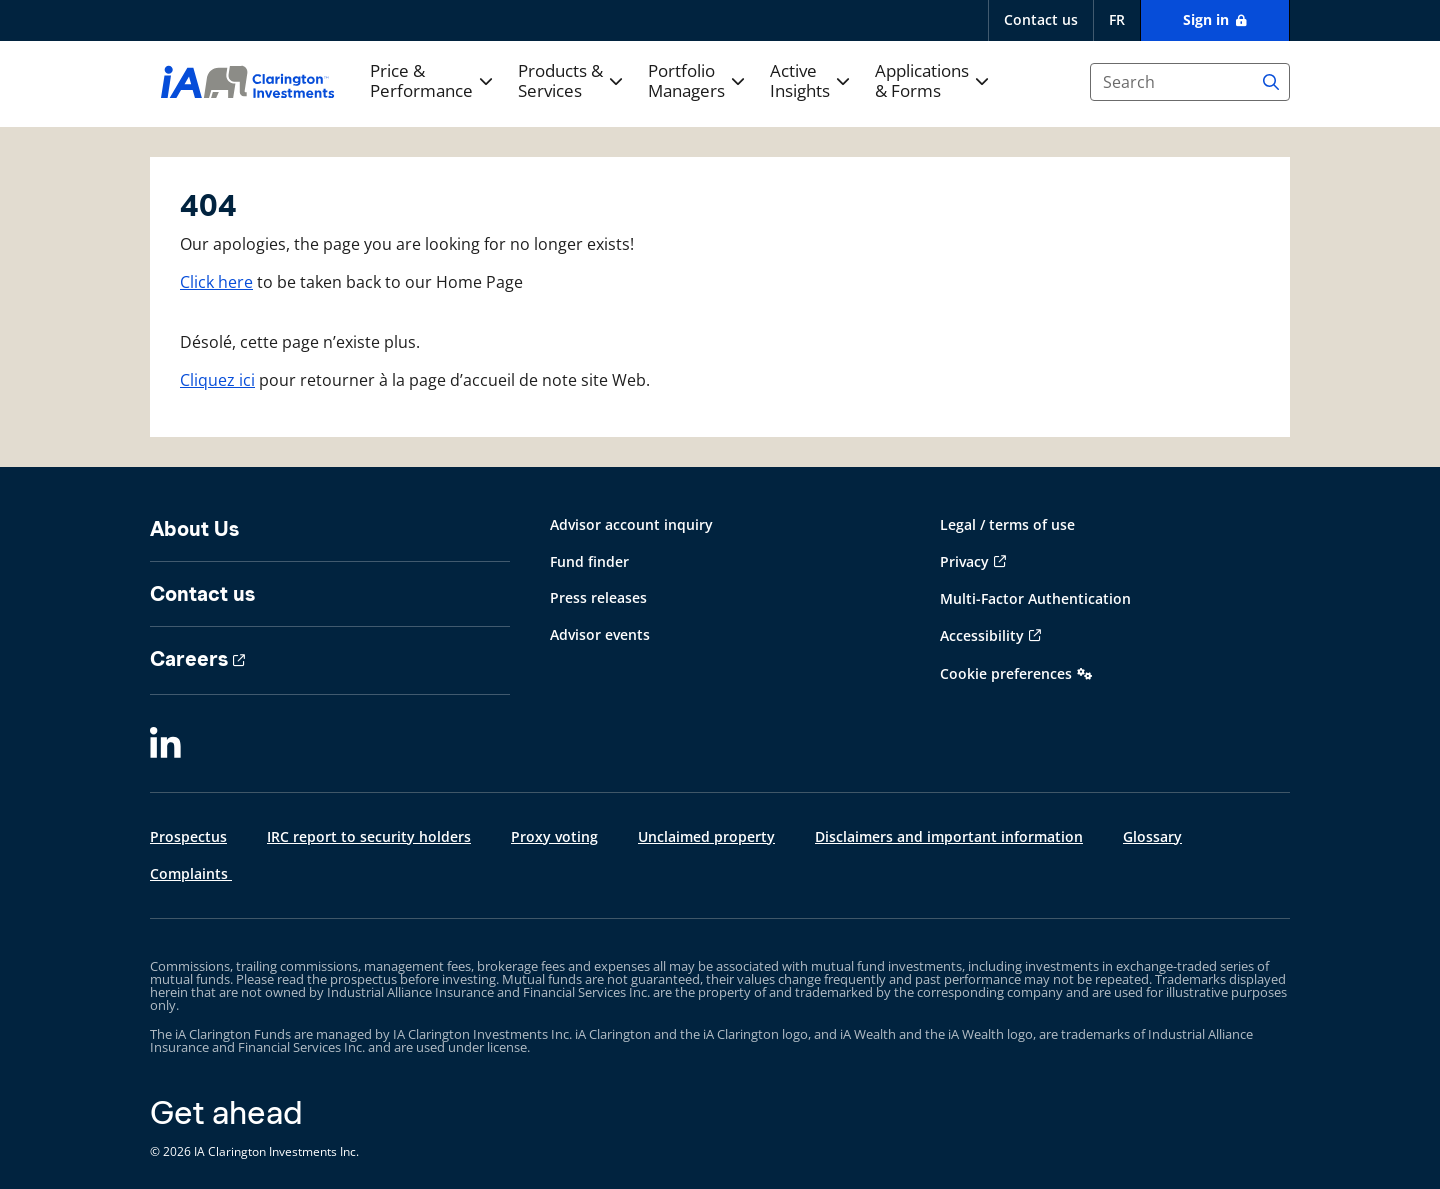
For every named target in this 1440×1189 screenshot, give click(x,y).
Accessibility (982, 635)
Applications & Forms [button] (922, 81)
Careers (189, 659)
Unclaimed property (706, 836)
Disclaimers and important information (949, 836)
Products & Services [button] (560, 81)
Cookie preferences (1006, 673)
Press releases (598, 597)
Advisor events (600, 634)
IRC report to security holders (369, 836)
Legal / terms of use (1007, 524)
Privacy (964, 561)
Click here (216, 282)
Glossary (1152, 836)
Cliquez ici (217, 380)
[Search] (1271, 82)
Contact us (1041, 19)
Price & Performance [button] (421, 81)
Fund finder (589, 561)
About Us (194, 529)
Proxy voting (554, 836)
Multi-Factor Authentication (1035, 598)
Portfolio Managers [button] (686, 81)
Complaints (191, 873)
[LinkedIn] (165, 745)
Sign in (1208, 19)
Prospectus (188, 836)
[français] (1116, 20)
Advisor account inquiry (631, 524)
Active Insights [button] (800, 81)
